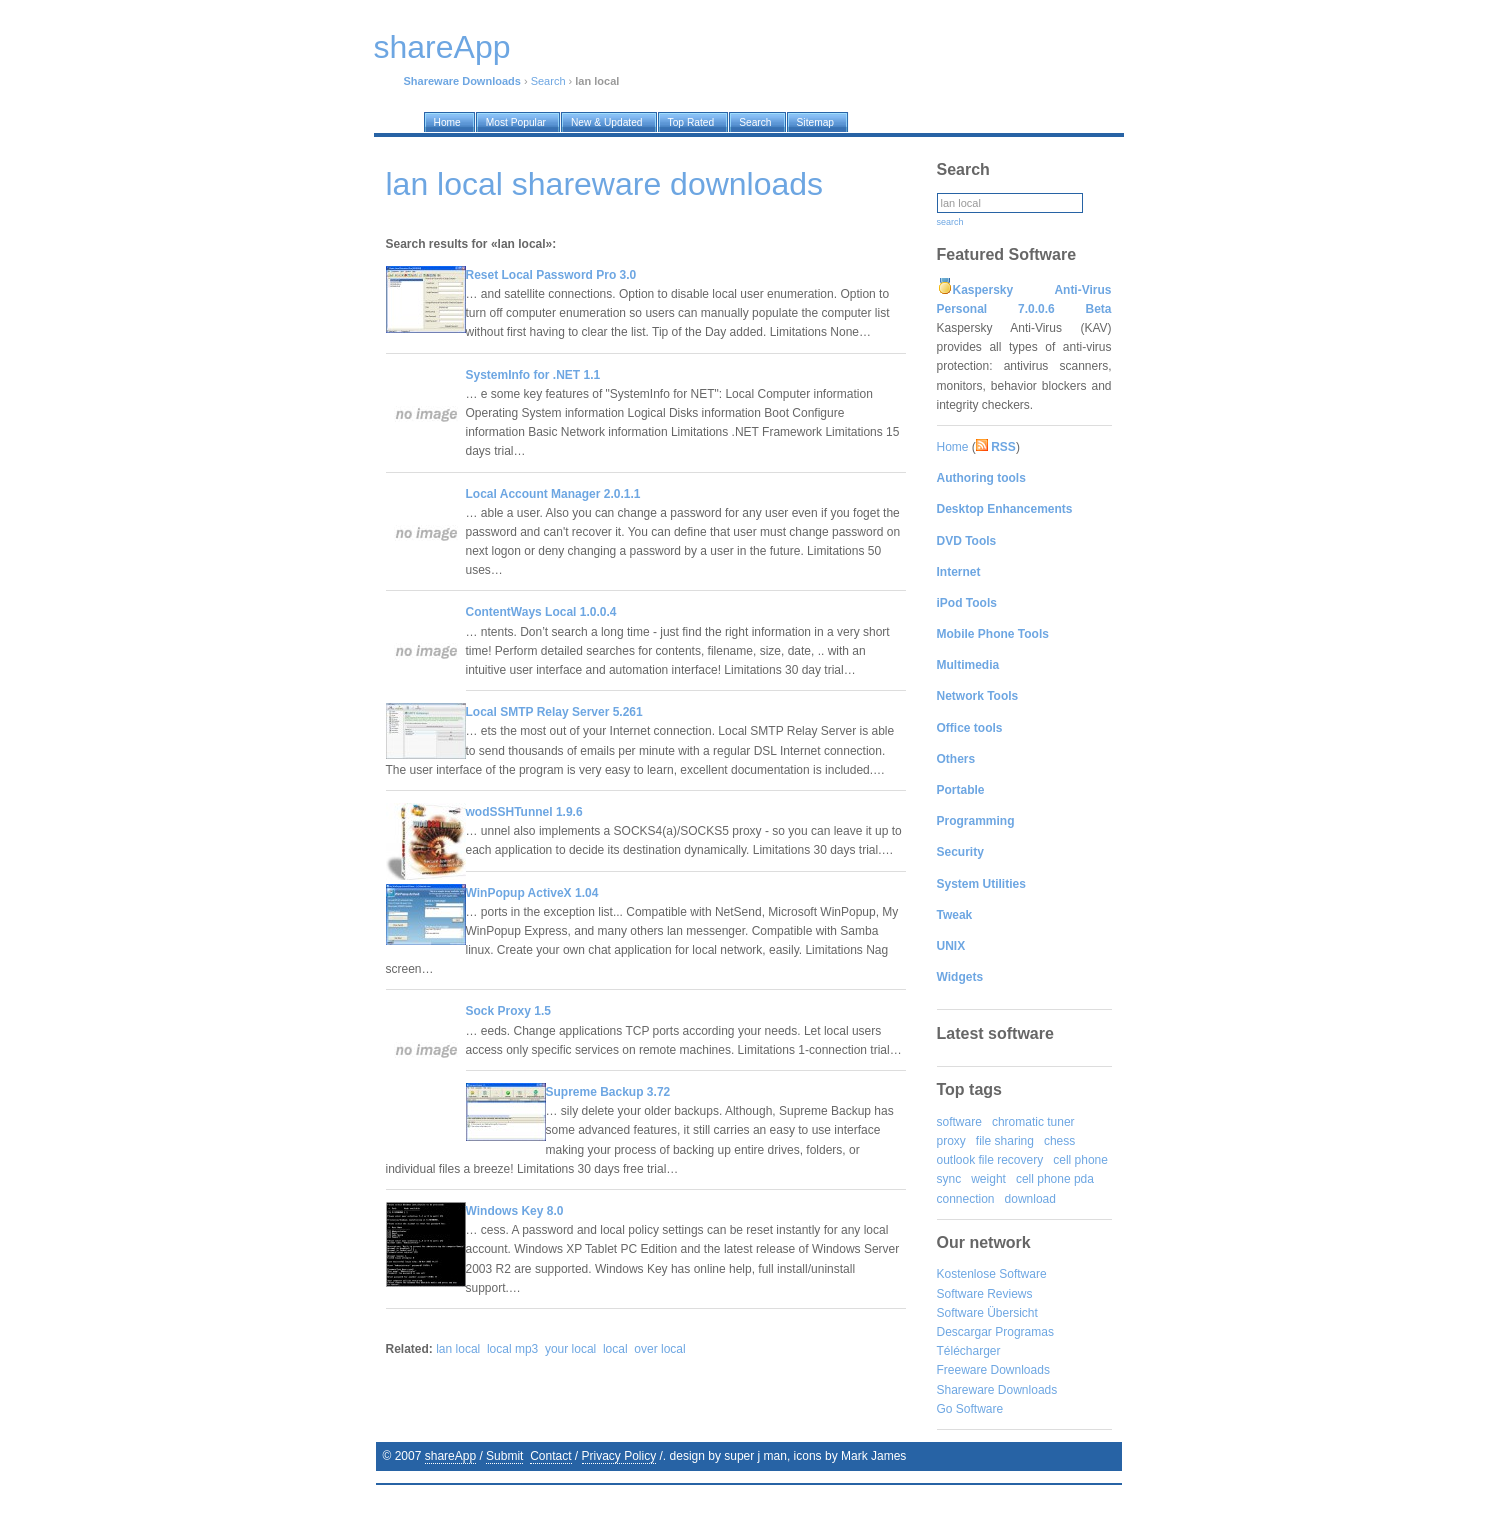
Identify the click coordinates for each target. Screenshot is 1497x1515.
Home (953, 447)
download (1030, 1199)
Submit (504, 1456)
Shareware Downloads (997, 1390)
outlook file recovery (990, 1160)
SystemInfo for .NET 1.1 (533, 375)
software (959, 1122)
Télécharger (969, 1351)
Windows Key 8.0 (515, 1211)
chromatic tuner (1033, 1122)
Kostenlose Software (992, 1274)
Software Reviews (985, 1294)
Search (548, 81)
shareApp (450, 1456)
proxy (951, 1141)
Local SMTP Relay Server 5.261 (554, 712)
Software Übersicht (987, 1313)
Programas (1024, 1332)
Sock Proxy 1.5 (508, 1011)
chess (1059, 1141)
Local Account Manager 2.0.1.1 (553, 494)
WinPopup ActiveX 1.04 (532, 893)
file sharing (1005, 1141)
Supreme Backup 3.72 (608, 1092)
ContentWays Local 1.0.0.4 (541, 612)
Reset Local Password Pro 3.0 (551, 275)
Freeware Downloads (993, 1370)
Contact (550, 1456)
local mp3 (512, 1349)
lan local (458, 1349)
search (950, 222)
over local (659, 1349)
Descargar (964, 1332)
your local (570, 1349)
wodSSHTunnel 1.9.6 (524, 812)
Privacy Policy (619, 1456)
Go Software (970, 1409)
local (615, 1349)
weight (988, 1179)
